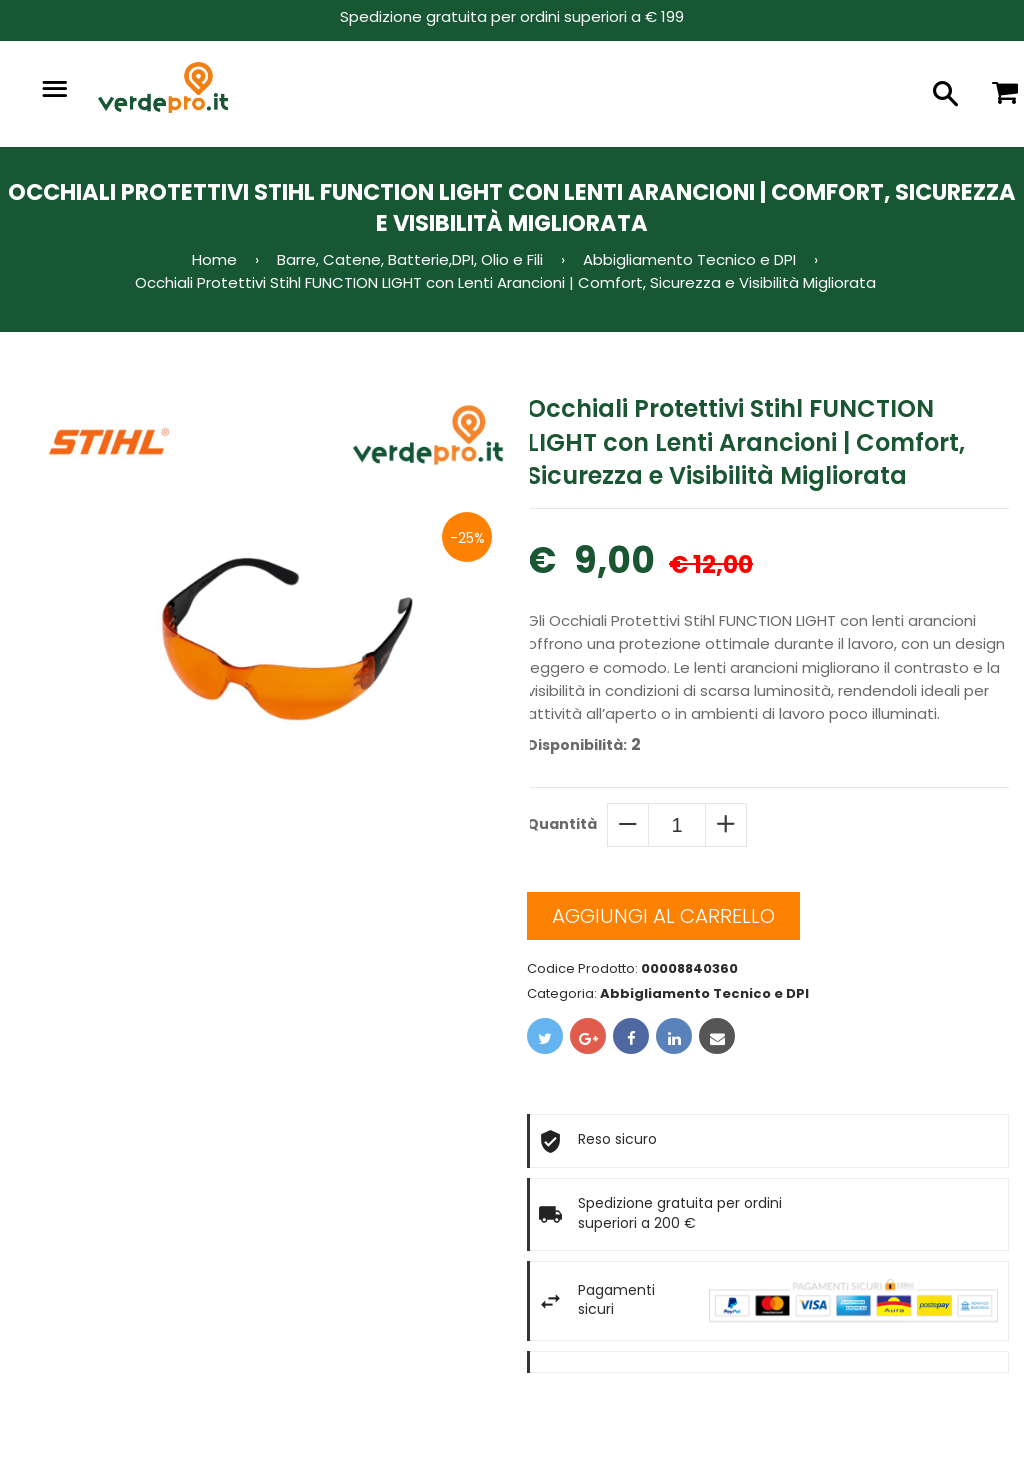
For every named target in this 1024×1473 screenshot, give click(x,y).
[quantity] (677, 825)
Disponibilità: (577, 745)
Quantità (562, 824)
